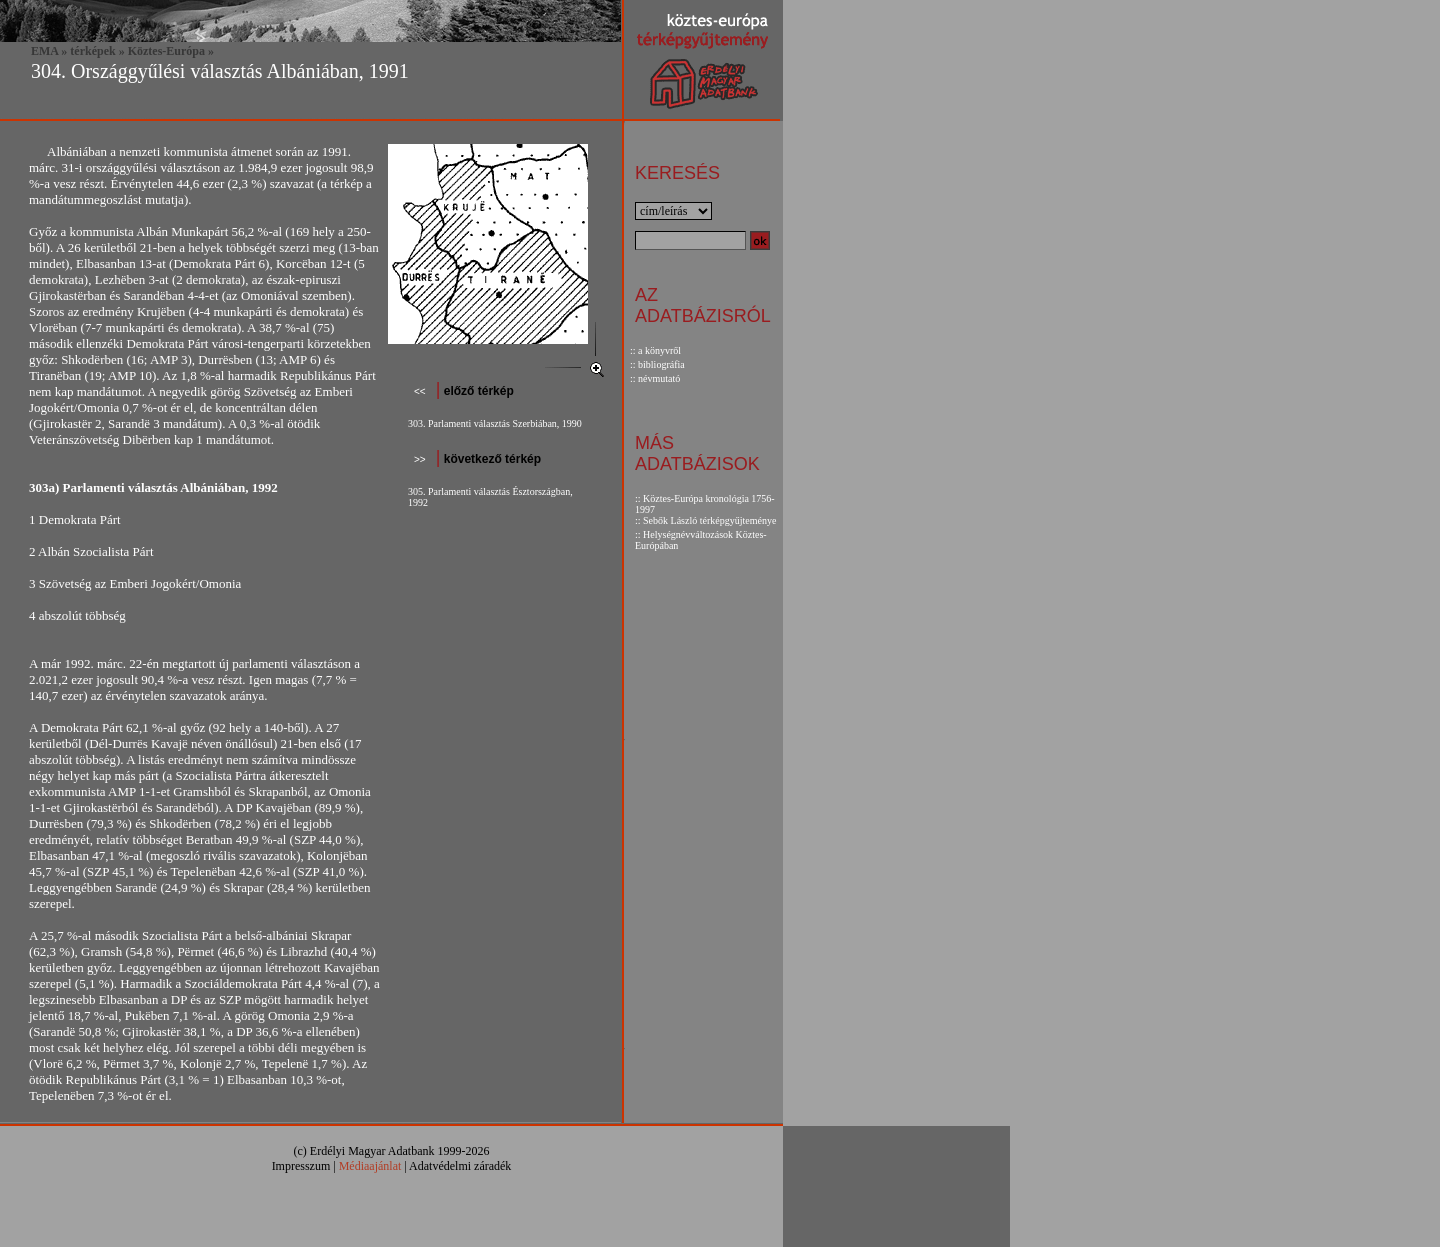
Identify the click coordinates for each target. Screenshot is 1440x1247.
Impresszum (301, 1166)
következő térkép (490, 459)
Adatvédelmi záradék (460, 1166)
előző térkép (476, 391)
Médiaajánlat (370, 1166)
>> (420, 459)
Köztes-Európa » (171, 51)
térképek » (97, 51)
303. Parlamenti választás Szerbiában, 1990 (495, 423)
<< (420, 391)
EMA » (49, 51)
